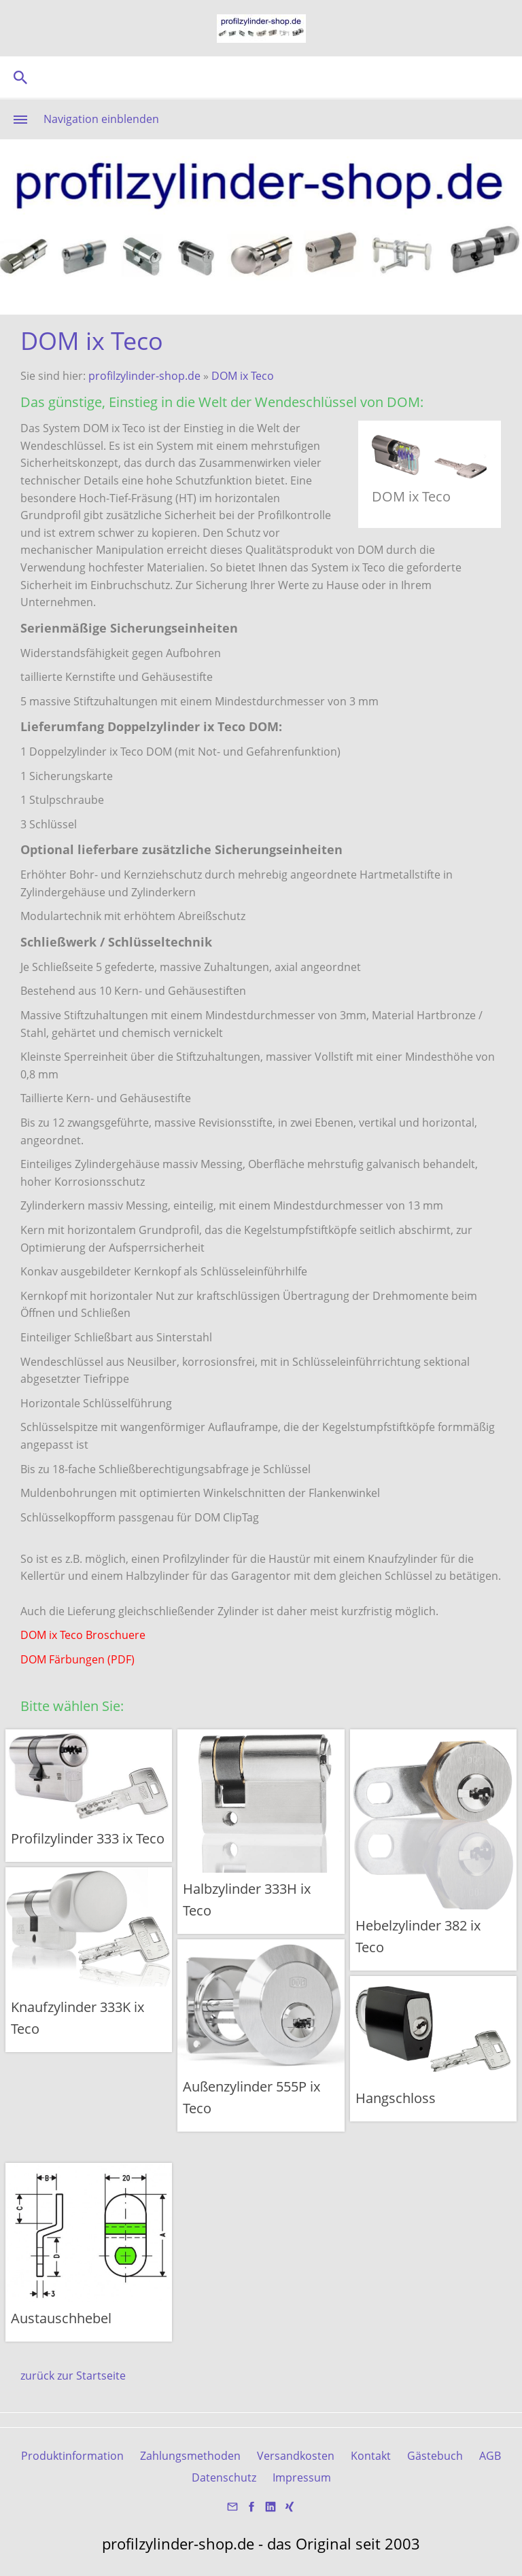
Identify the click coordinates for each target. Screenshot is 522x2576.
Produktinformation (72, 2455)
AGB (490, 2455)
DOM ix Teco (242, 375)
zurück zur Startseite (73, 2375)
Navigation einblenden (101, 118)
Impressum (302, 2477)
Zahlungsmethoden (190, 2455)
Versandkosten (295, 2455)
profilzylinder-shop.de (144, 375)
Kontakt (371, 2455)
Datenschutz (224, 2477)
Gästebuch (435, 2455)
